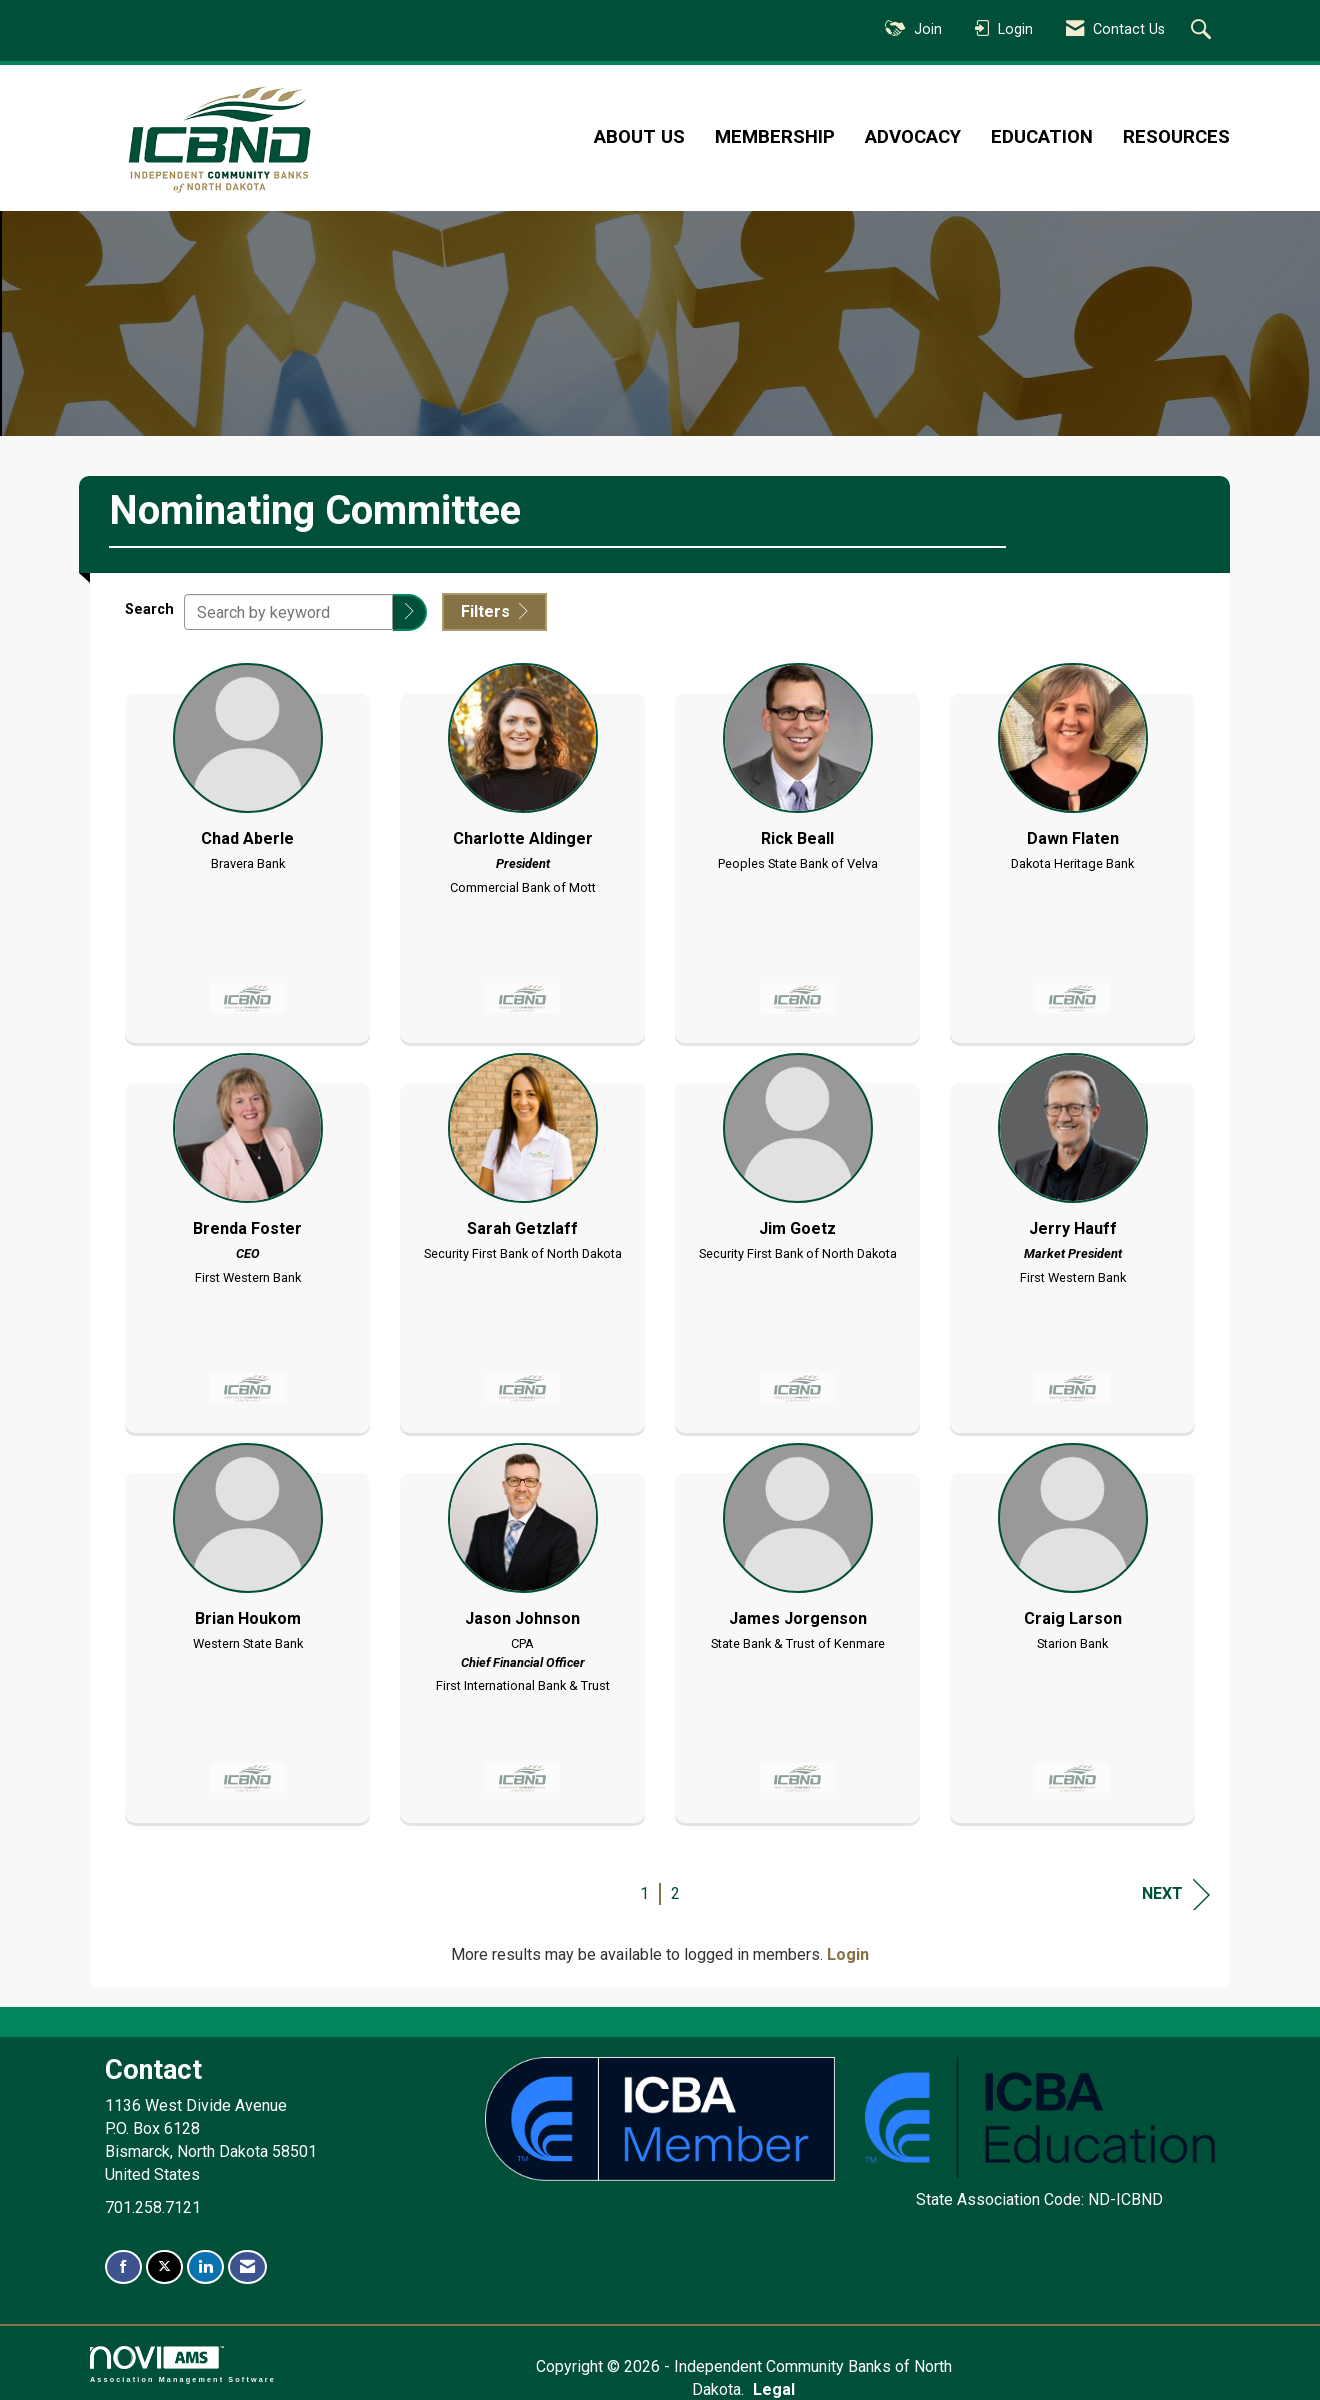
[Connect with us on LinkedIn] (205, 2266)
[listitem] (247, 846)
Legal (883, 2365)
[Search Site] (1203, 31)
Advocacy (913, 137)
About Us (639, 137)
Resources (1176, 137)
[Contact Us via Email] (247, 2266)
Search (149, 608)
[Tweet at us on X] (164, 2266)
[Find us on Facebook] (123, 2266)
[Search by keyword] (288, 612)
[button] (410, 612)
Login (848, 1953)
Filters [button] (494, 611)
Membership (775, 137)
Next (1176, 1892)
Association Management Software (183, 2363)
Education (1042, 137)
